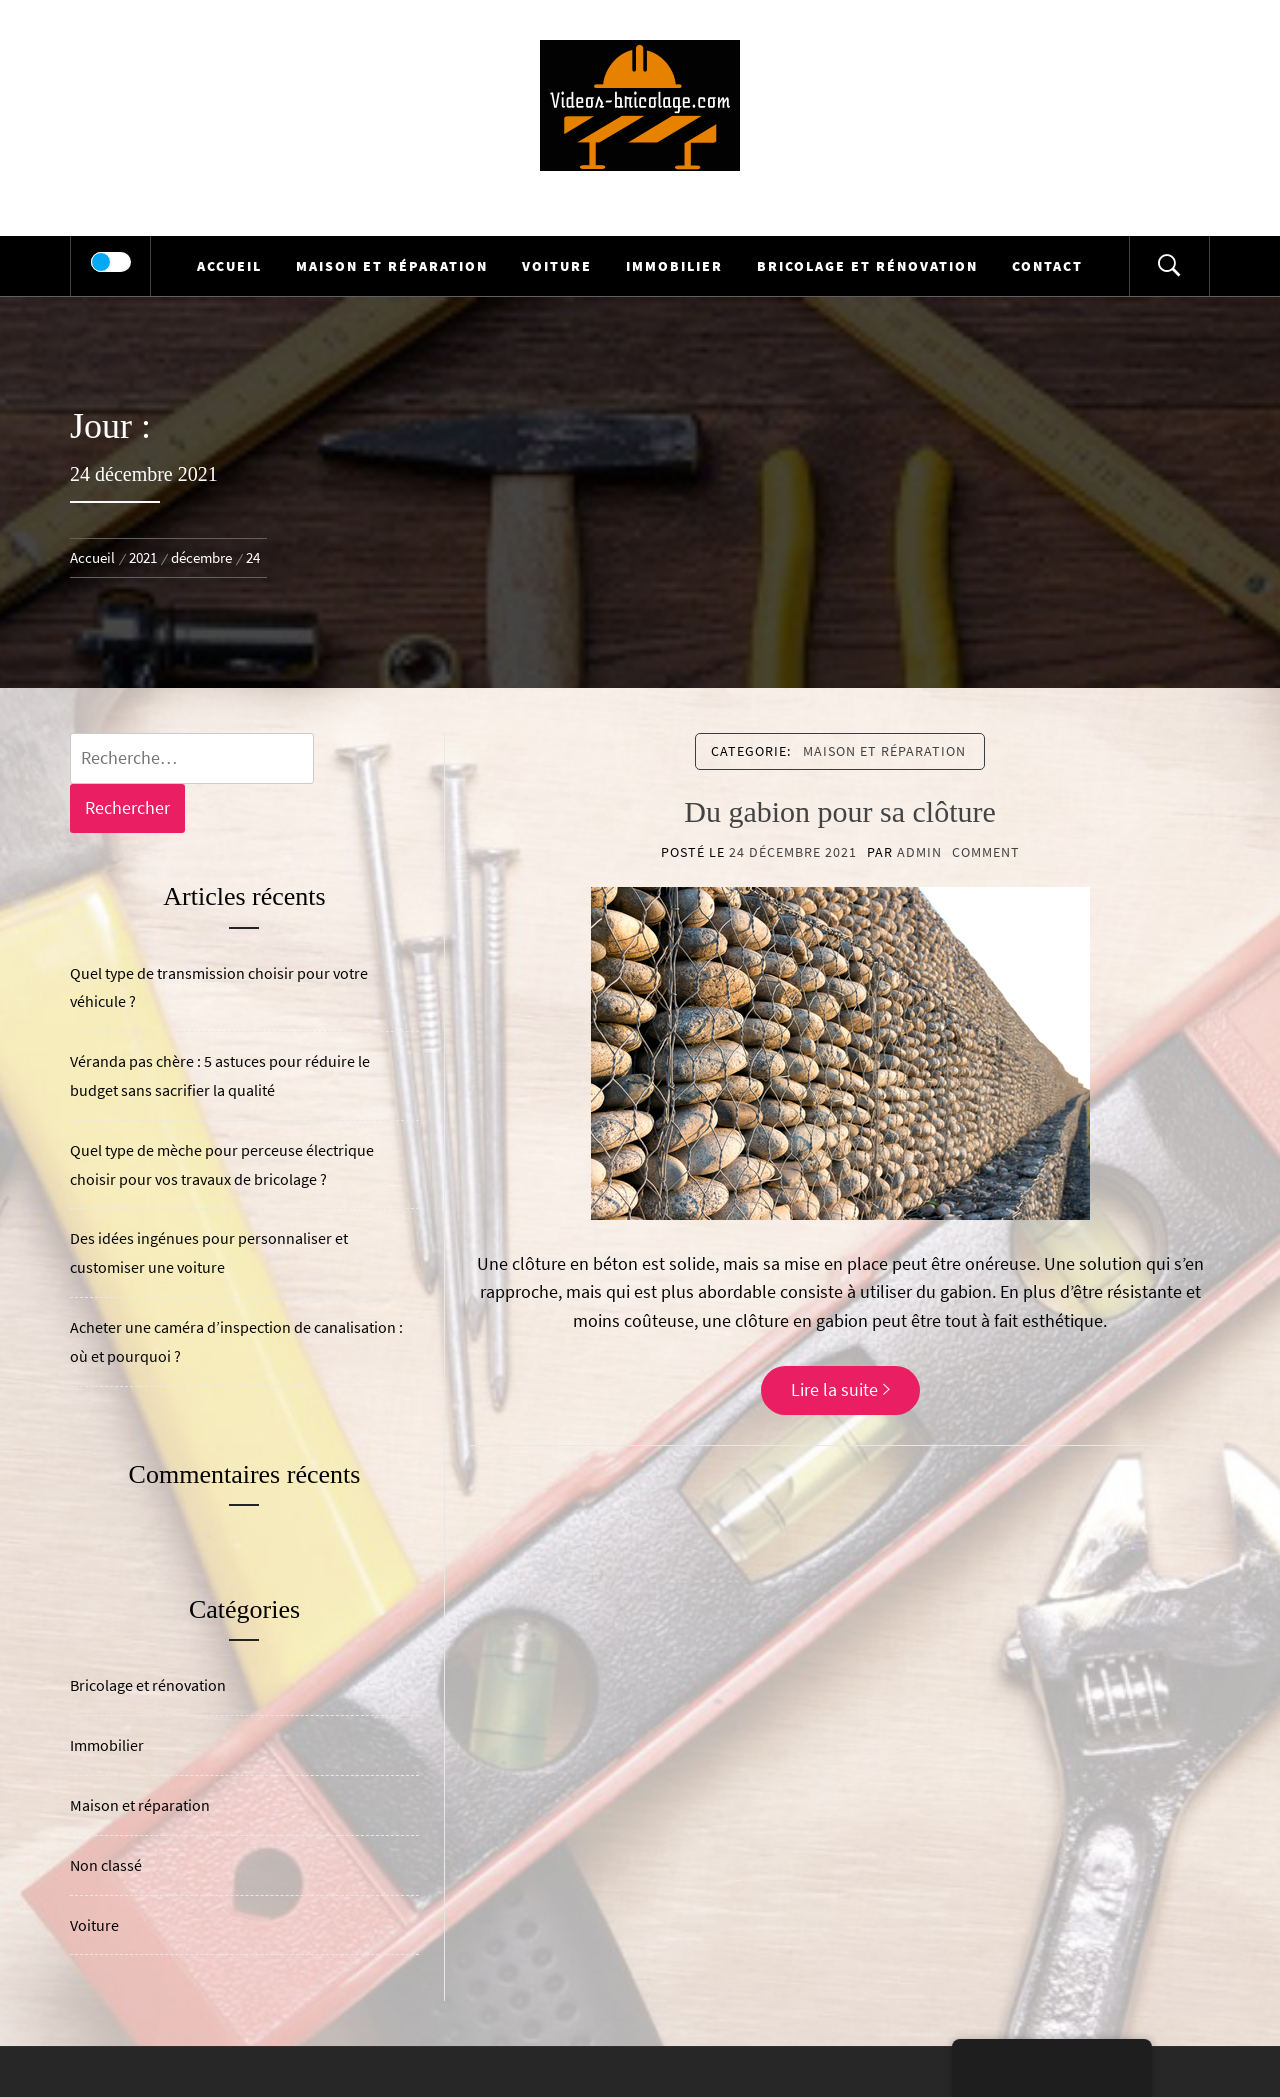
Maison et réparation (392, 266)
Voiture (557, 266)
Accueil (229, 266)
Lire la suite (840, 1389)
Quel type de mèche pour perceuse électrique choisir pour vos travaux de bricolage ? (222, 1164)
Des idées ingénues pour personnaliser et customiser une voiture (209, 1252)
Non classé (106, 1865)
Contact (1047, 266)
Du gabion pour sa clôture (840, 811)
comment (986, 852)
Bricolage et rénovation (867, 266)
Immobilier (674, 266)
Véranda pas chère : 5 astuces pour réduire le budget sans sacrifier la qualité (220, 1075)
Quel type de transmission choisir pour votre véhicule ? (219, 987)
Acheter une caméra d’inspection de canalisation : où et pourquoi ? (236, 1341)
